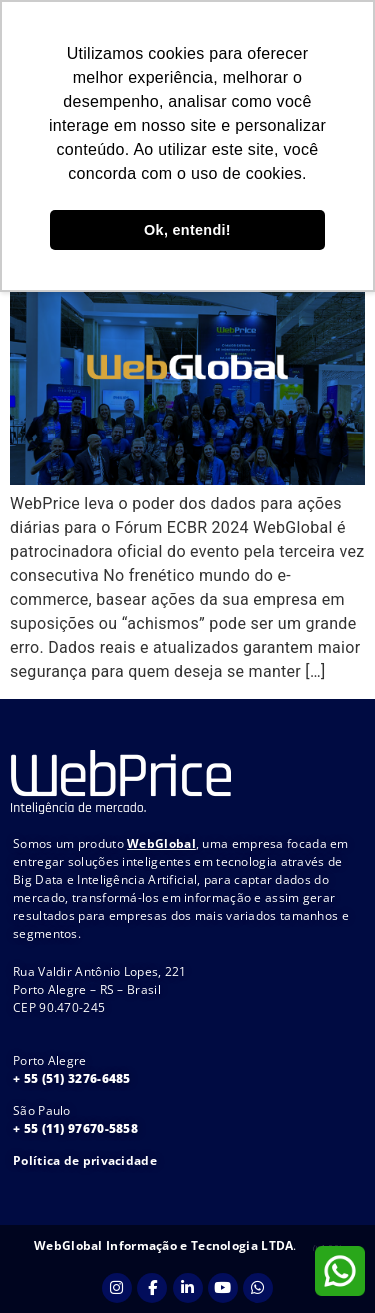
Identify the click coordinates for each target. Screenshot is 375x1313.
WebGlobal (161, 843)
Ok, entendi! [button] (187, 230)
